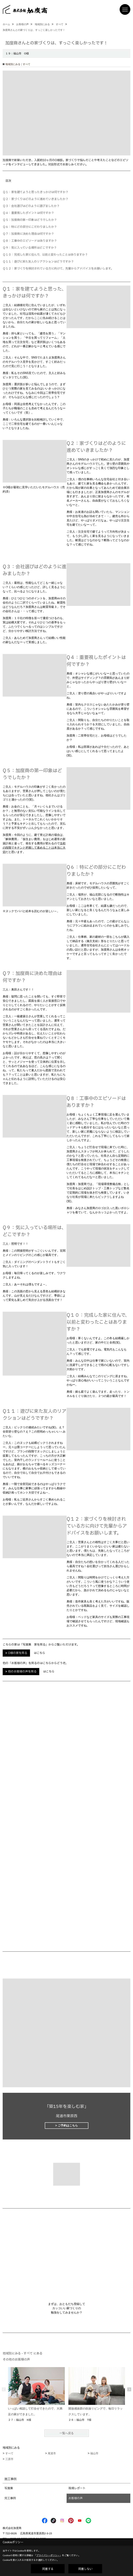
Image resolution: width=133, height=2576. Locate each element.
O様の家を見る (17, 1653)
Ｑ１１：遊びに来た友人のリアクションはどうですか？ (38, 262)
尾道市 (52, 2453)
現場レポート (77, 2488)
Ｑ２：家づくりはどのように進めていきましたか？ (35, 199)
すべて (9, 2453)
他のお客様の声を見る (22, 1671)
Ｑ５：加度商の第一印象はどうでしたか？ (30, 220)
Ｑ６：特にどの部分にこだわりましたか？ (30, 227)
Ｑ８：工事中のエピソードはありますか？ (30, 241)
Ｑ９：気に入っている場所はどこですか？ (30, 248)
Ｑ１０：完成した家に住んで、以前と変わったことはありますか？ (45, 255)
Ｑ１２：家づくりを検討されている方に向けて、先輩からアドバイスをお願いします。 (58, 268)
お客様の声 (75, 2498)
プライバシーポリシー (48, 2555)
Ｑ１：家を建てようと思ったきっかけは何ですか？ (35, 192)
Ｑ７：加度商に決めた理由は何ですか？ (28, 234)
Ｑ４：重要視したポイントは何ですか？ (28, 213)
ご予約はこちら (68, 2125)
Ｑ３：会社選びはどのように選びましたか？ (31, 206)
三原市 (9, 2458)
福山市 (94, 2453)
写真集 (8, 2488)
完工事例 (10, 2498)
